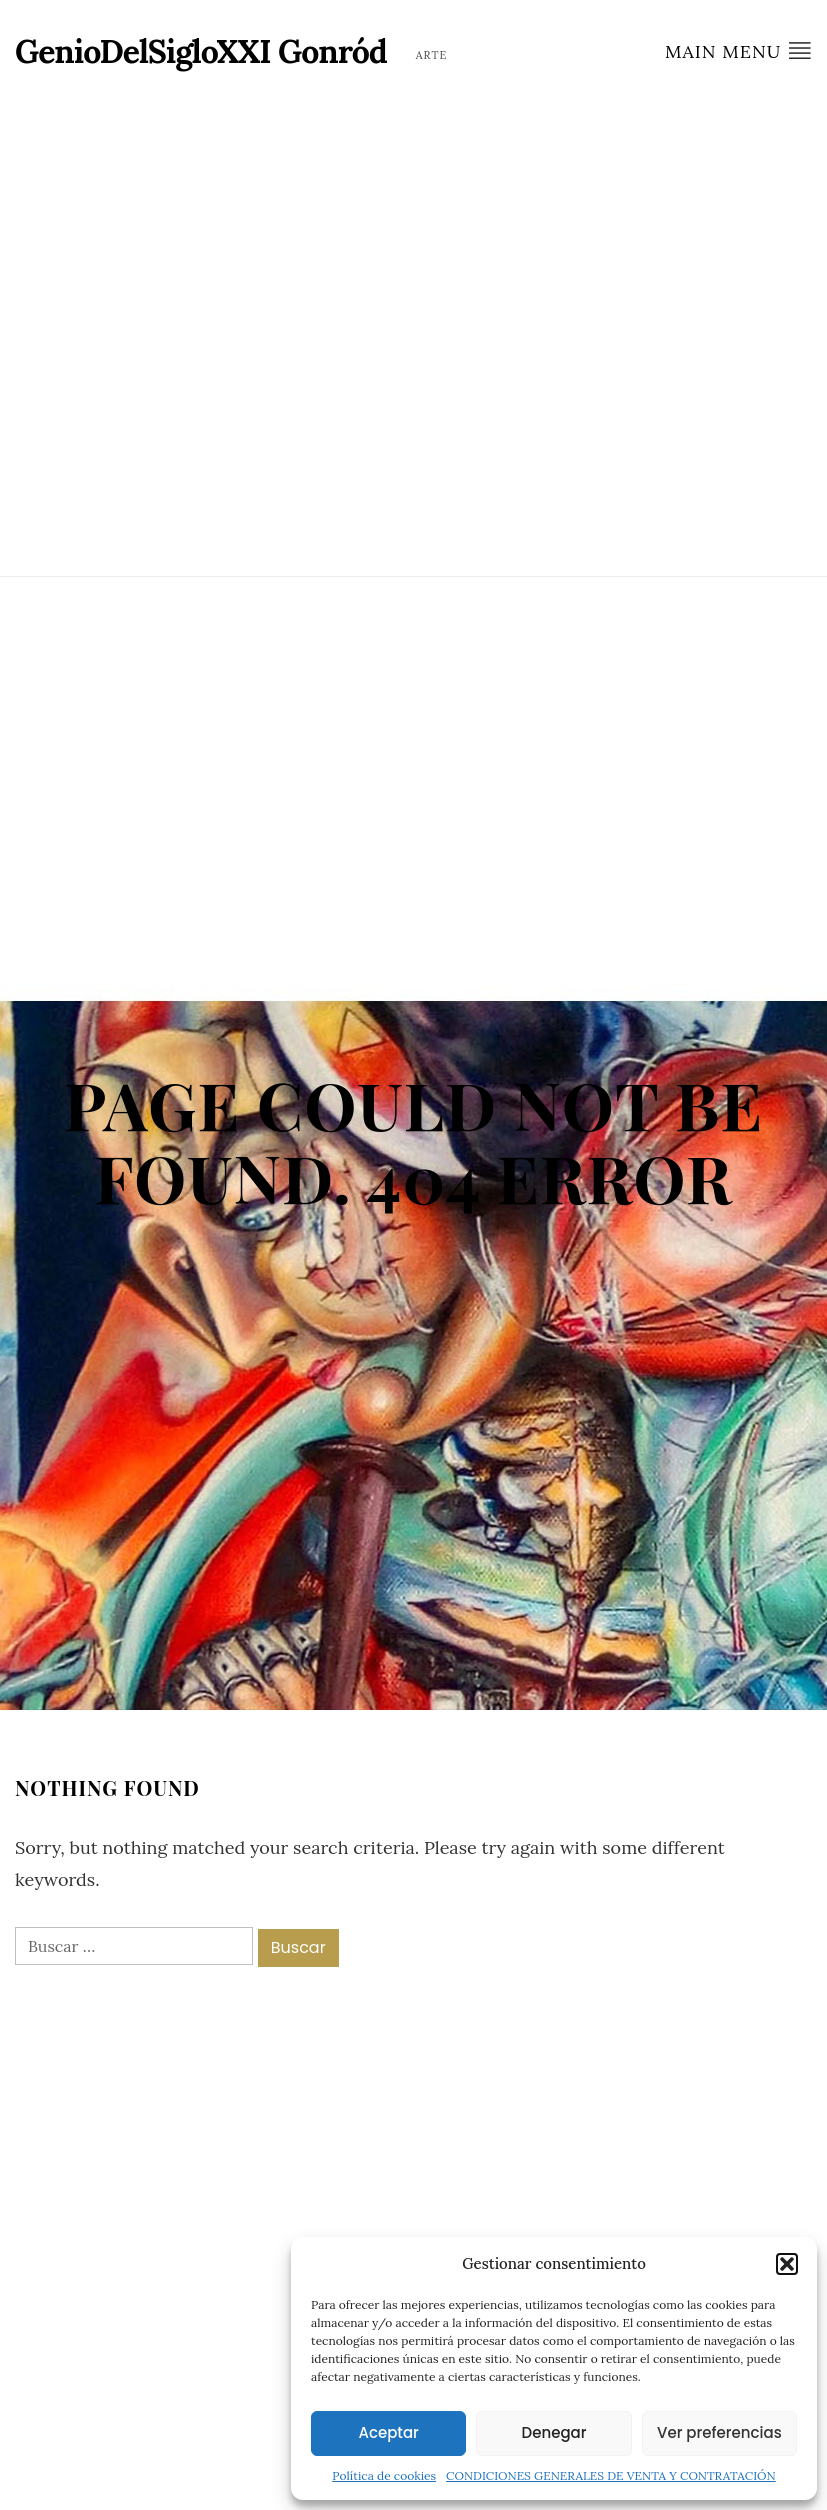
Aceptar (388, 2432)
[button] (787, 2264)
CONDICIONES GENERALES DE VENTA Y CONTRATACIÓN (611, 2475)
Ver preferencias (719, 2432)
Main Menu (738, 50)
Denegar (554, 2432)
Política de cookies (384, 2475)
